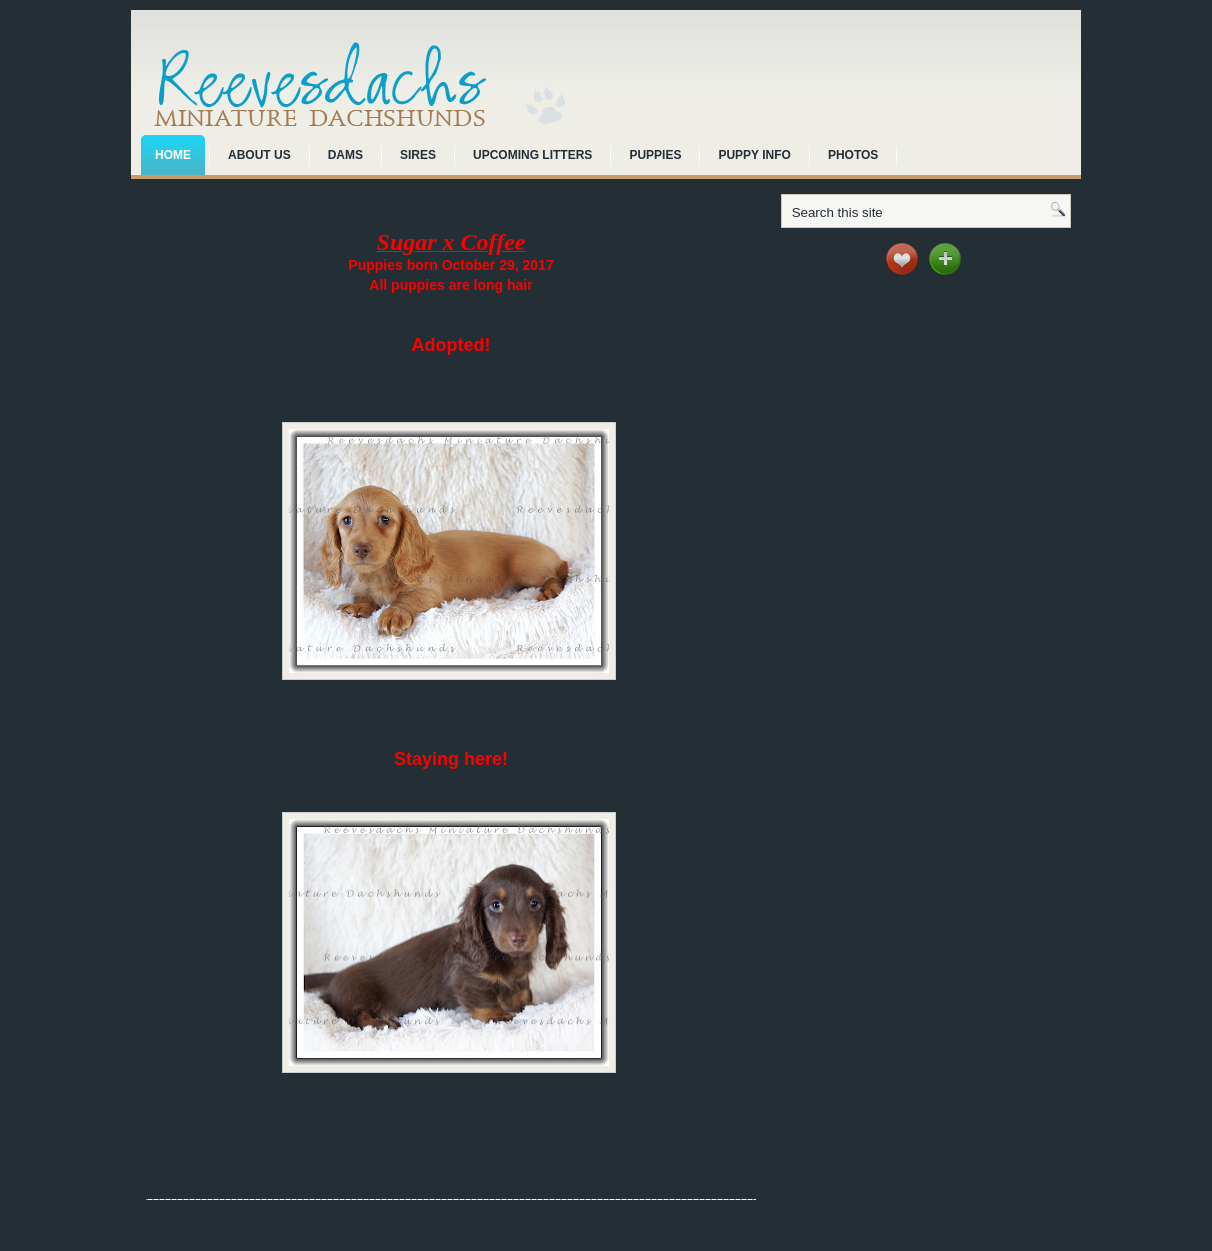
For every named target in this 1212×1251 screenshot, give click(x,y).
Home (173, 155)
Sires (418, 155)
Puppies (655, 155)
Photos (853, 155)
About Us (259, 155)
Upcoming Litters (532, 155)
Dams (345, 155)
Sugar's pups (228, 201)
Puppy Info (754, 155)
